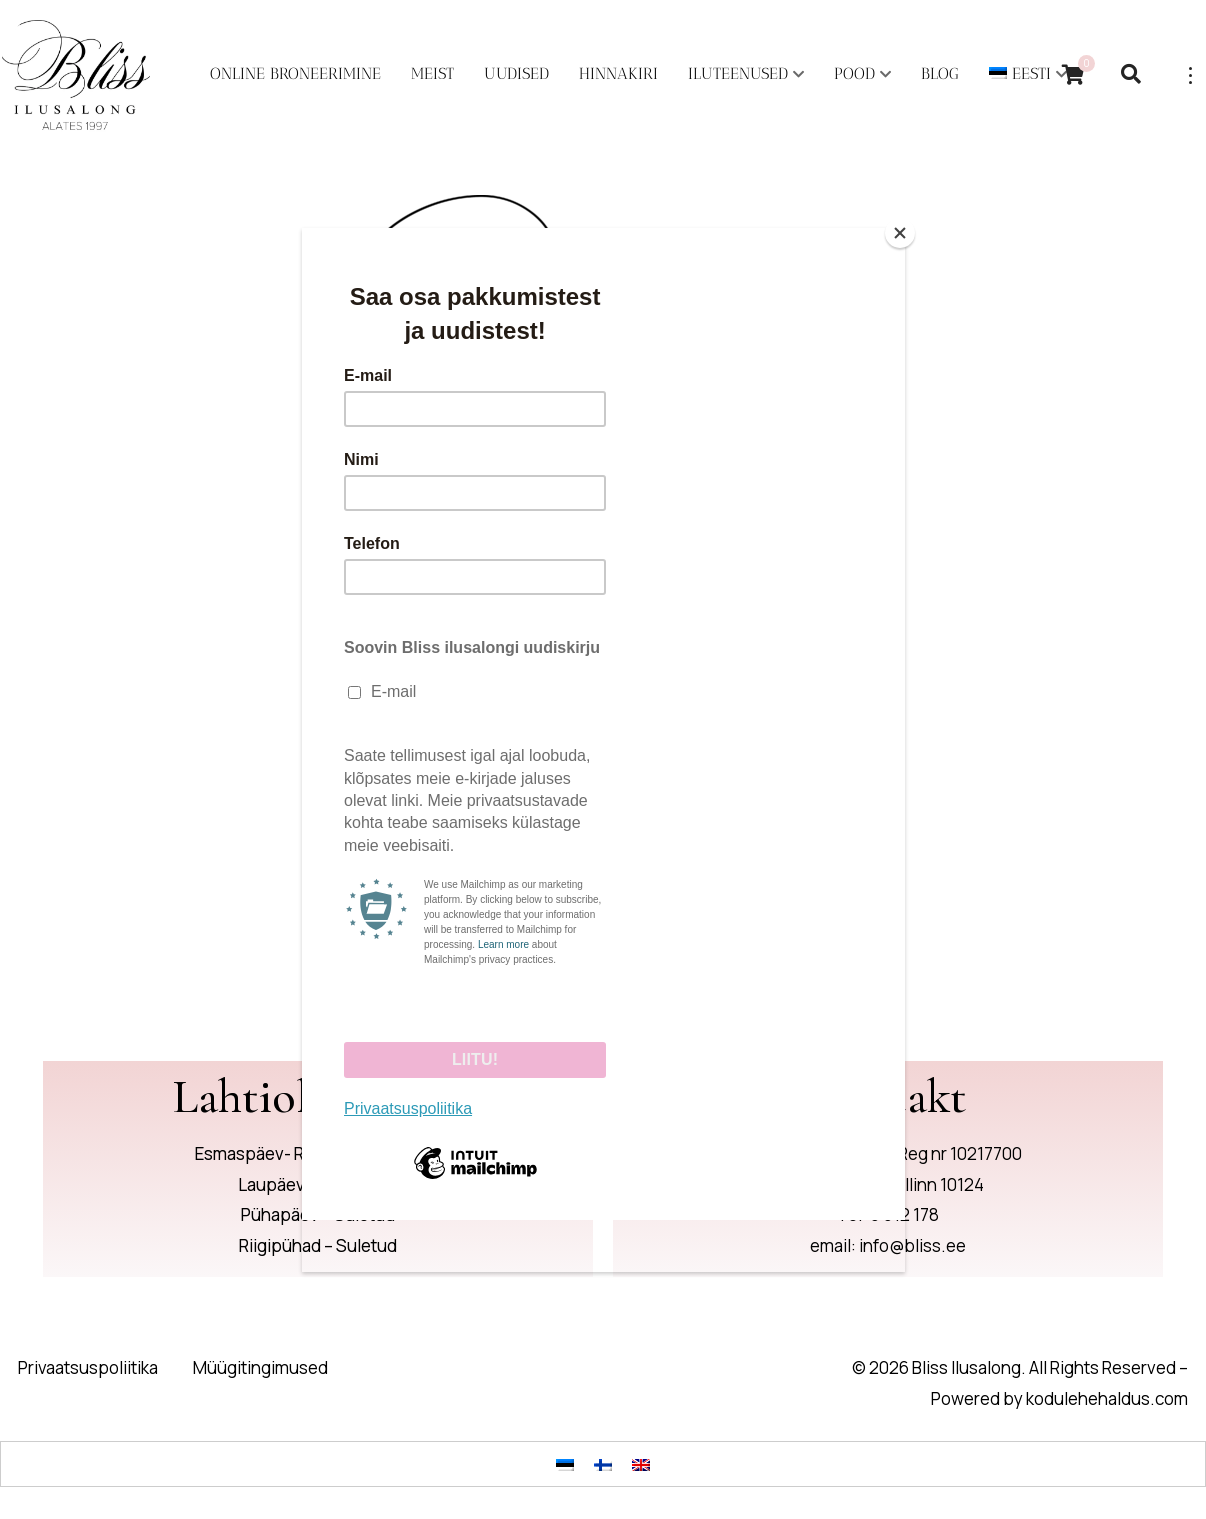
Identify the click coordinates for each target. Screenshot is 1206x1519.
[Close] (900, 233)
